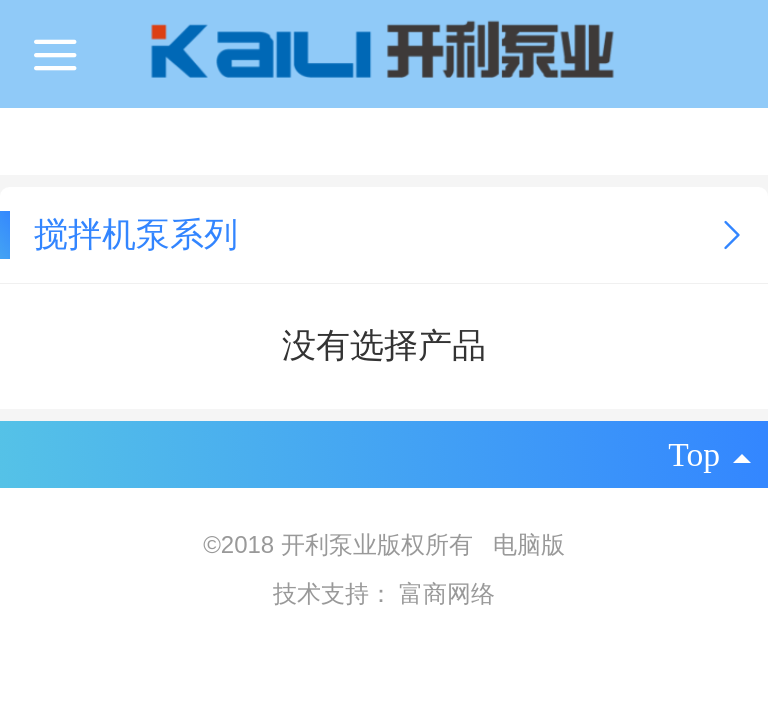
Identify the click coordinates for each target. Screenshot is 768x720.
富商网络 (447, 593)
